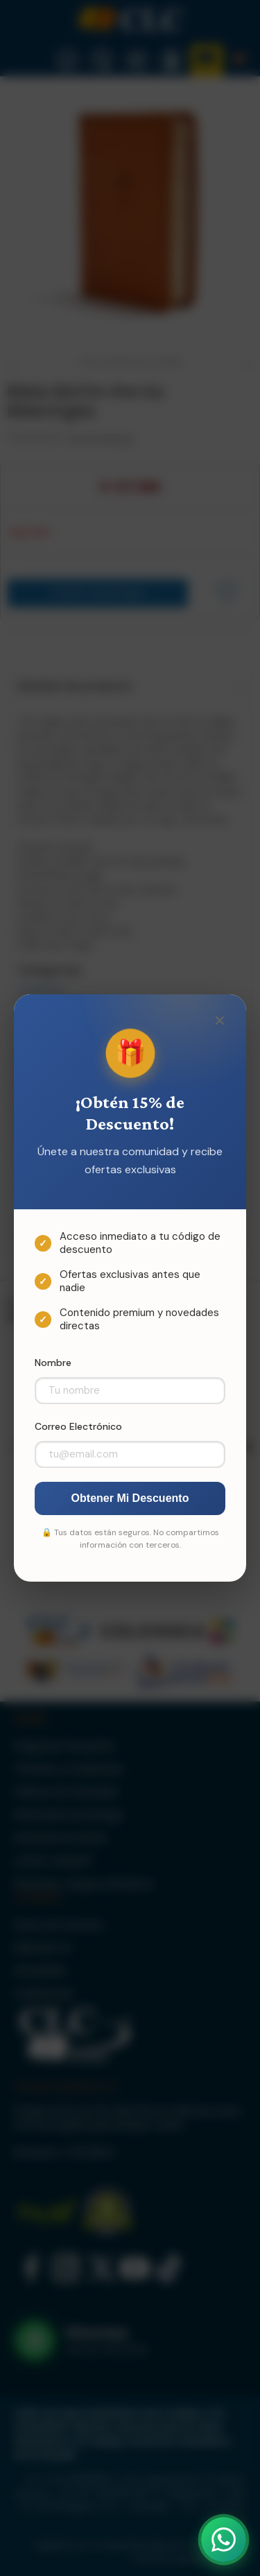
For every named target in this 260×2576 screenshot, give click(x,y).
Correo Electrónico (78, 1426)
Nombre (53, 1362)
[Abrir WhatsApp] (223, 2539)
